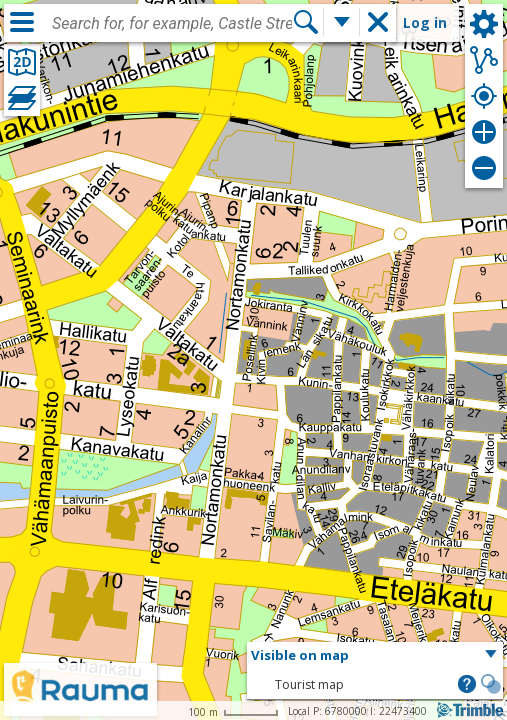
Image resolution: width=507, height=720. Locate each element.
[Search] (306, 22)
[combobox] (172, 24)
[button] (375, 656)
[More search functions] (342, 22)
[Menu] (22, 22)
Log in (425, 22)
